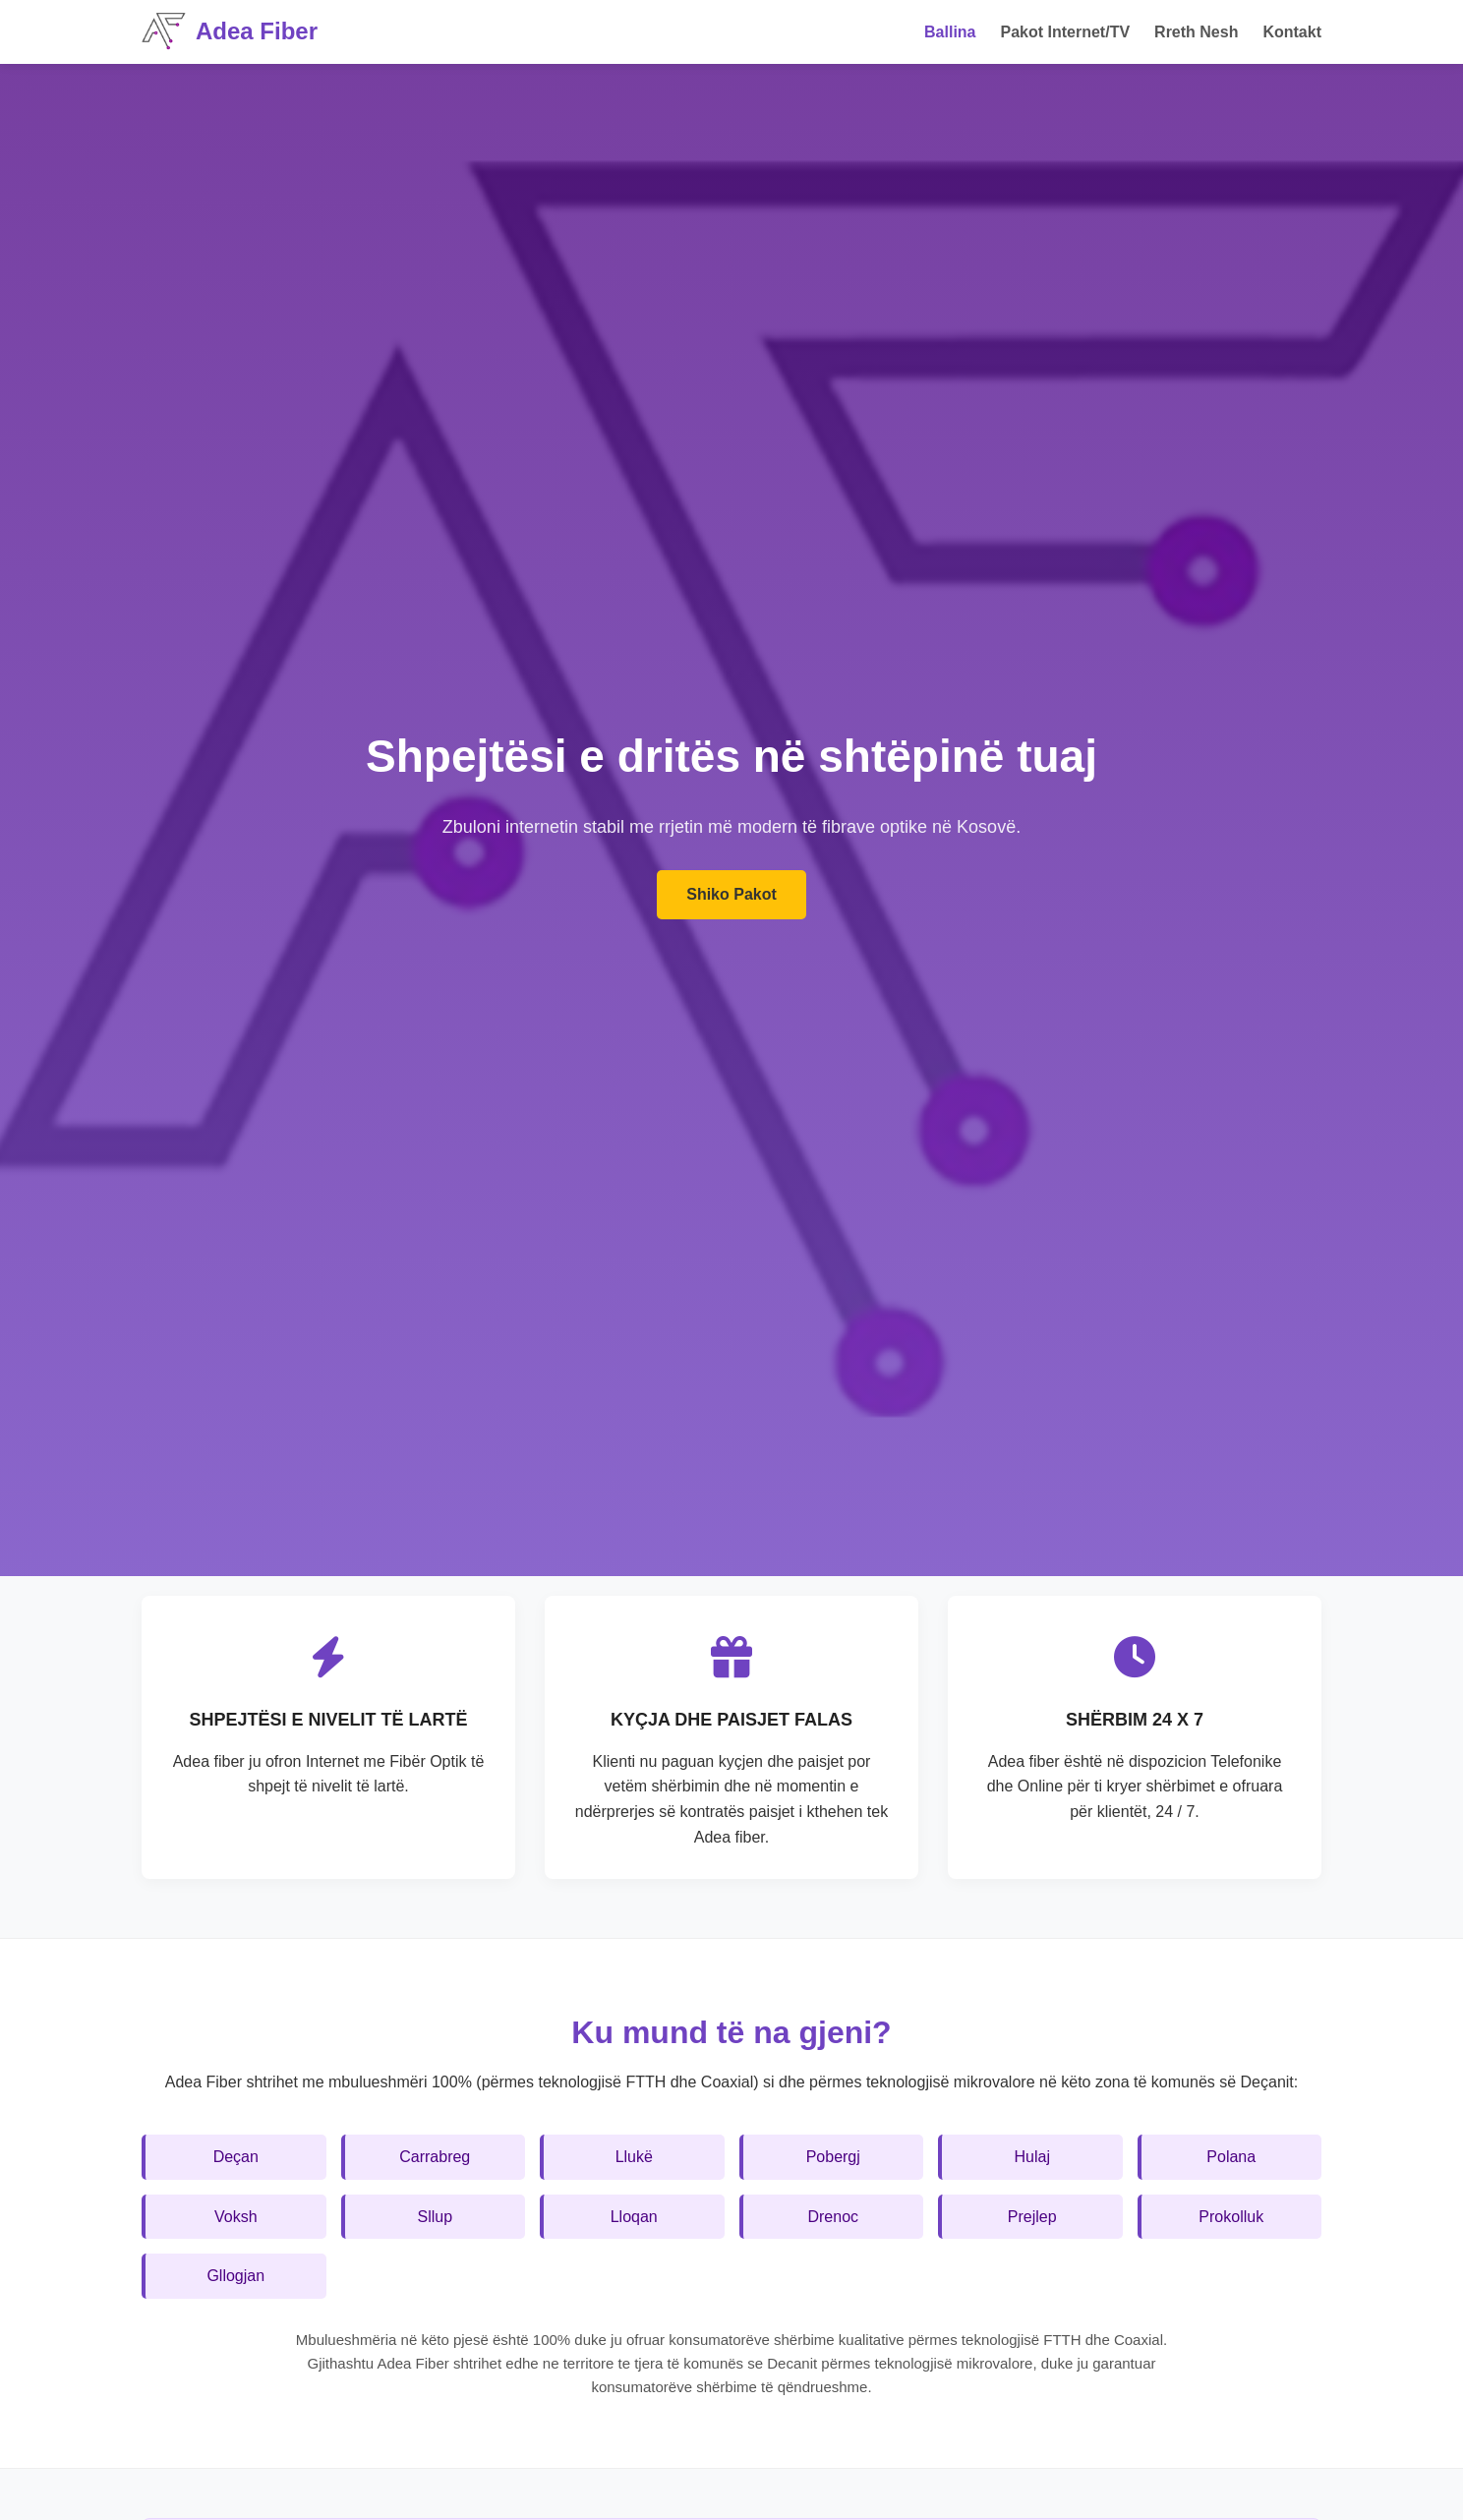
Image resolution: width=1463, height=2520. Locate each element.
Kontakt (1291, 32)
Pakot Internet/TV (1066, 32)
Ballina (949, 32)
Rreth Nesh (1196, 32)
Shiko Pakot (731, 894)
